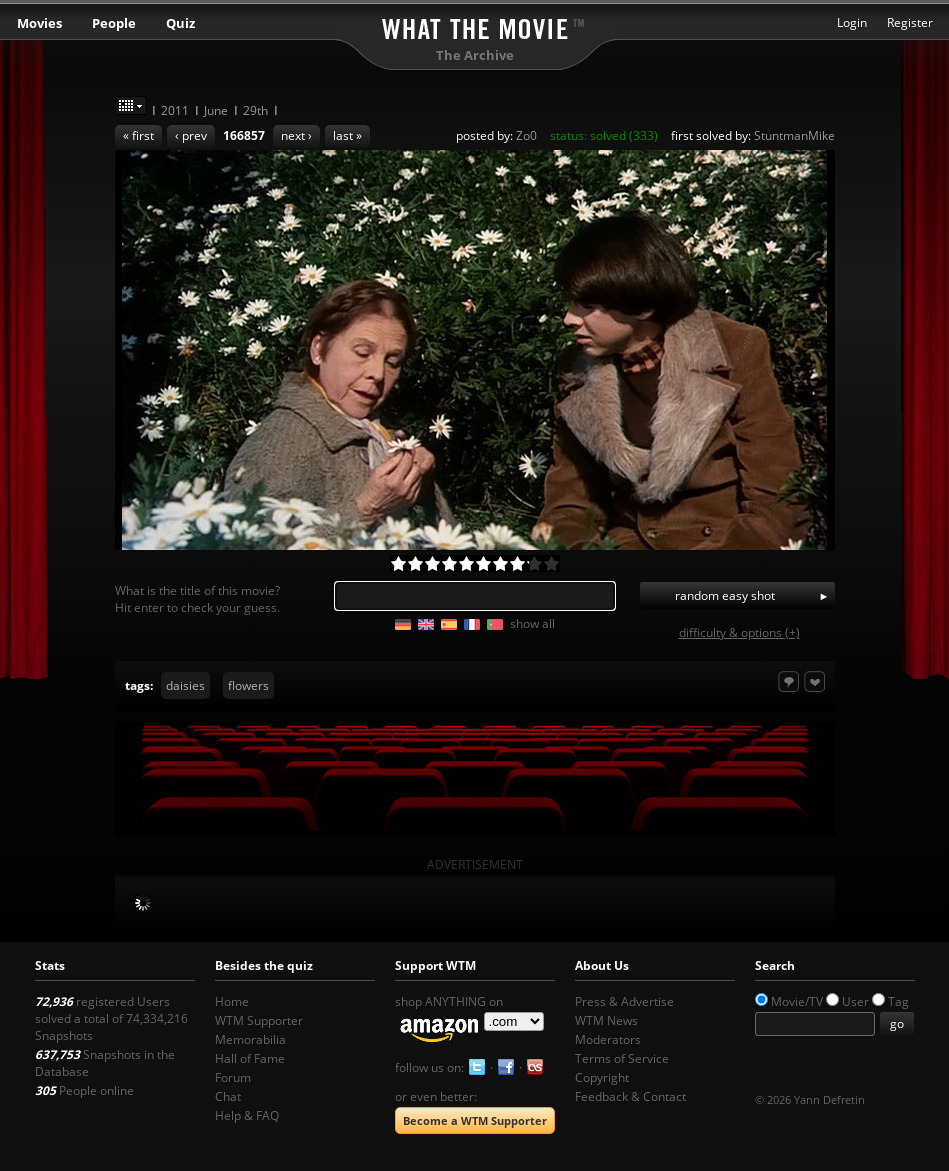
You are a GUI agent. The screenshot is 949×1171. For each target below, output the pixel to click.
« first (138, 135)
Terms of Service (622, 1058)
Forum (233, 1077)
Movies (39, 23)
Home (232, 1001)
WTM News (606, 1020)
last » (347, 135)
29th (255, 110)
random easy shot (725, 595)
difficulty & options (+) (739, 632)
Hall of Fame (250, 1058)
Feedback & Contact (630, 1096)
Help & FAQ (247, 1115)
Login (852, 22)
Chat (228, 1096)
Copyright (602, 1077)
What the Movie (475, 25)
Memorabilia (250, 1039)
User (855, 1001)
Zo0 (526, 135)
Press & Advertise (624, 1001)
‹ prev (191, 135)
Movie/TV (797, 1001)
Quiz (180, 23)
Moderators (608, 1039)
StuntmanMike (794, 135)
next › (296, 135)
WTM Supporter (259, 1020)
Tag (898, 1001)
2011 (175, 110)
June (216, 110)
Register (910, 22)
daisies (185, 685)
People (114, 23)
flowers (248, 685)
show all (532, 623)
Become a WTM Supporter (475, 1120)
